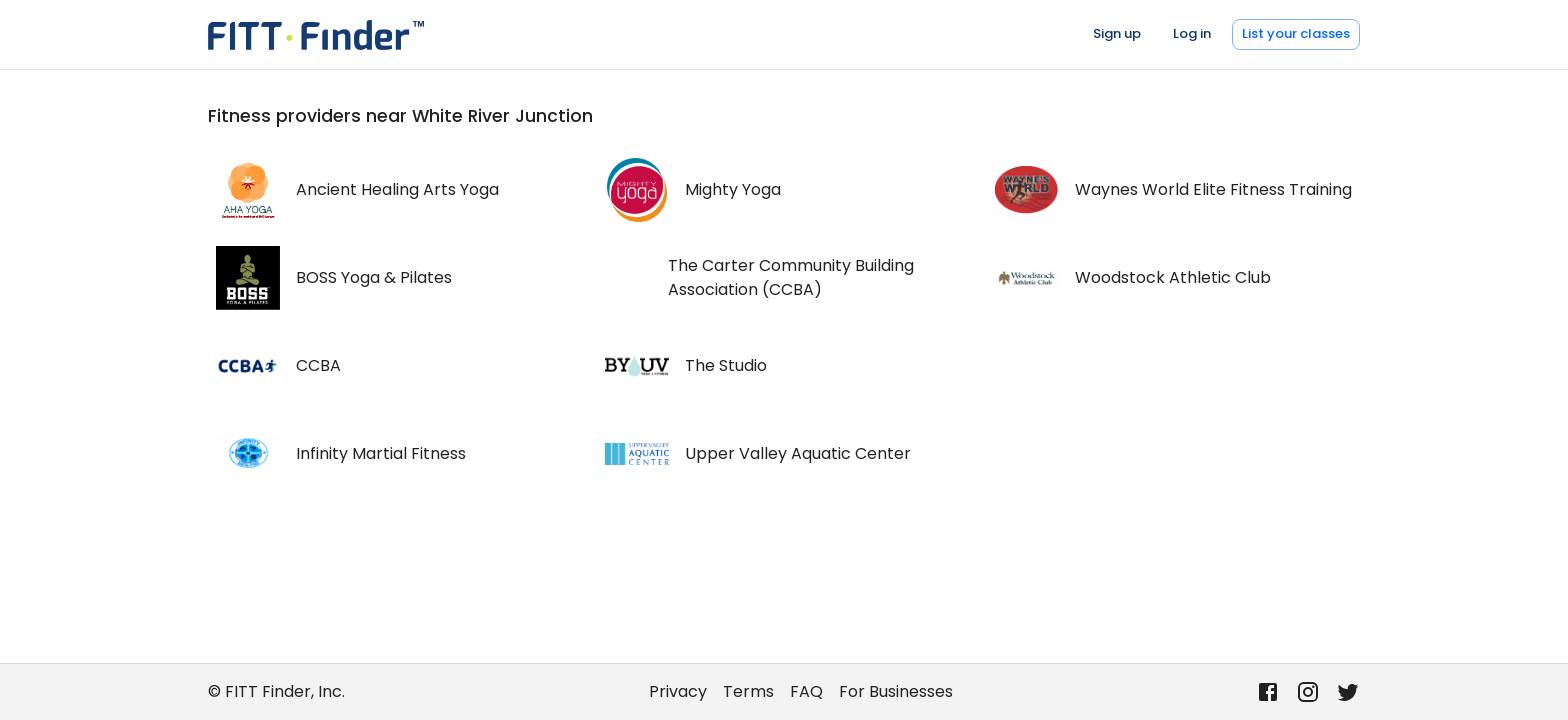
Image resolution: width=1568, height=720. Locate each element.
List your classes (1296, 33)
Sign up (1117, 33)
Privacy (678, 691)
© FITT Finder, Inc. (276, 691)
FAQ (806, 691)
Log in (1192, 33)
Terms (748, 691)
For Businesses (896, 691)
